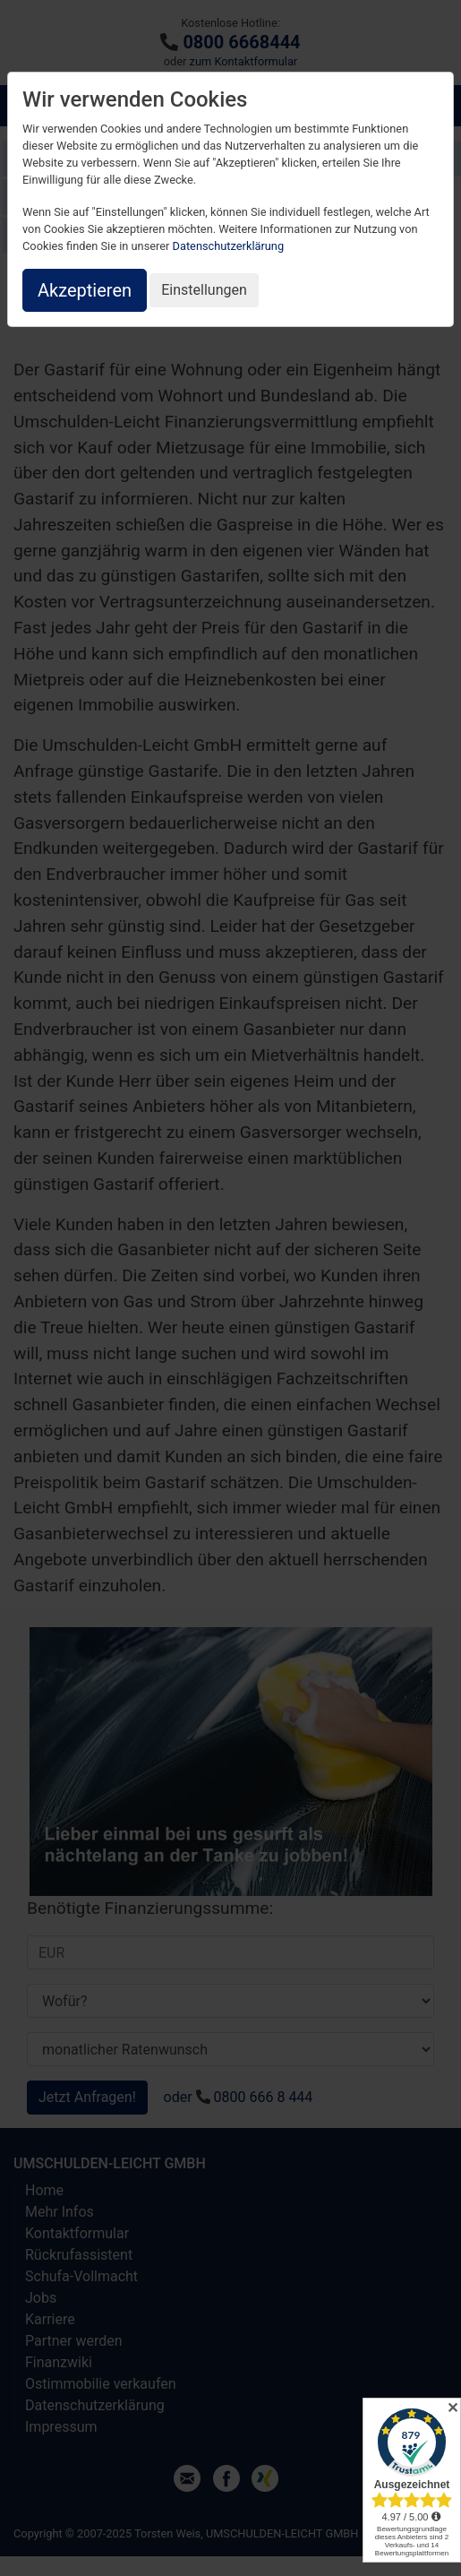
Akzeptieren (85, 290)
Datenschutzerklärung (229, 246)
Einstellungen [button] (204, 289)
